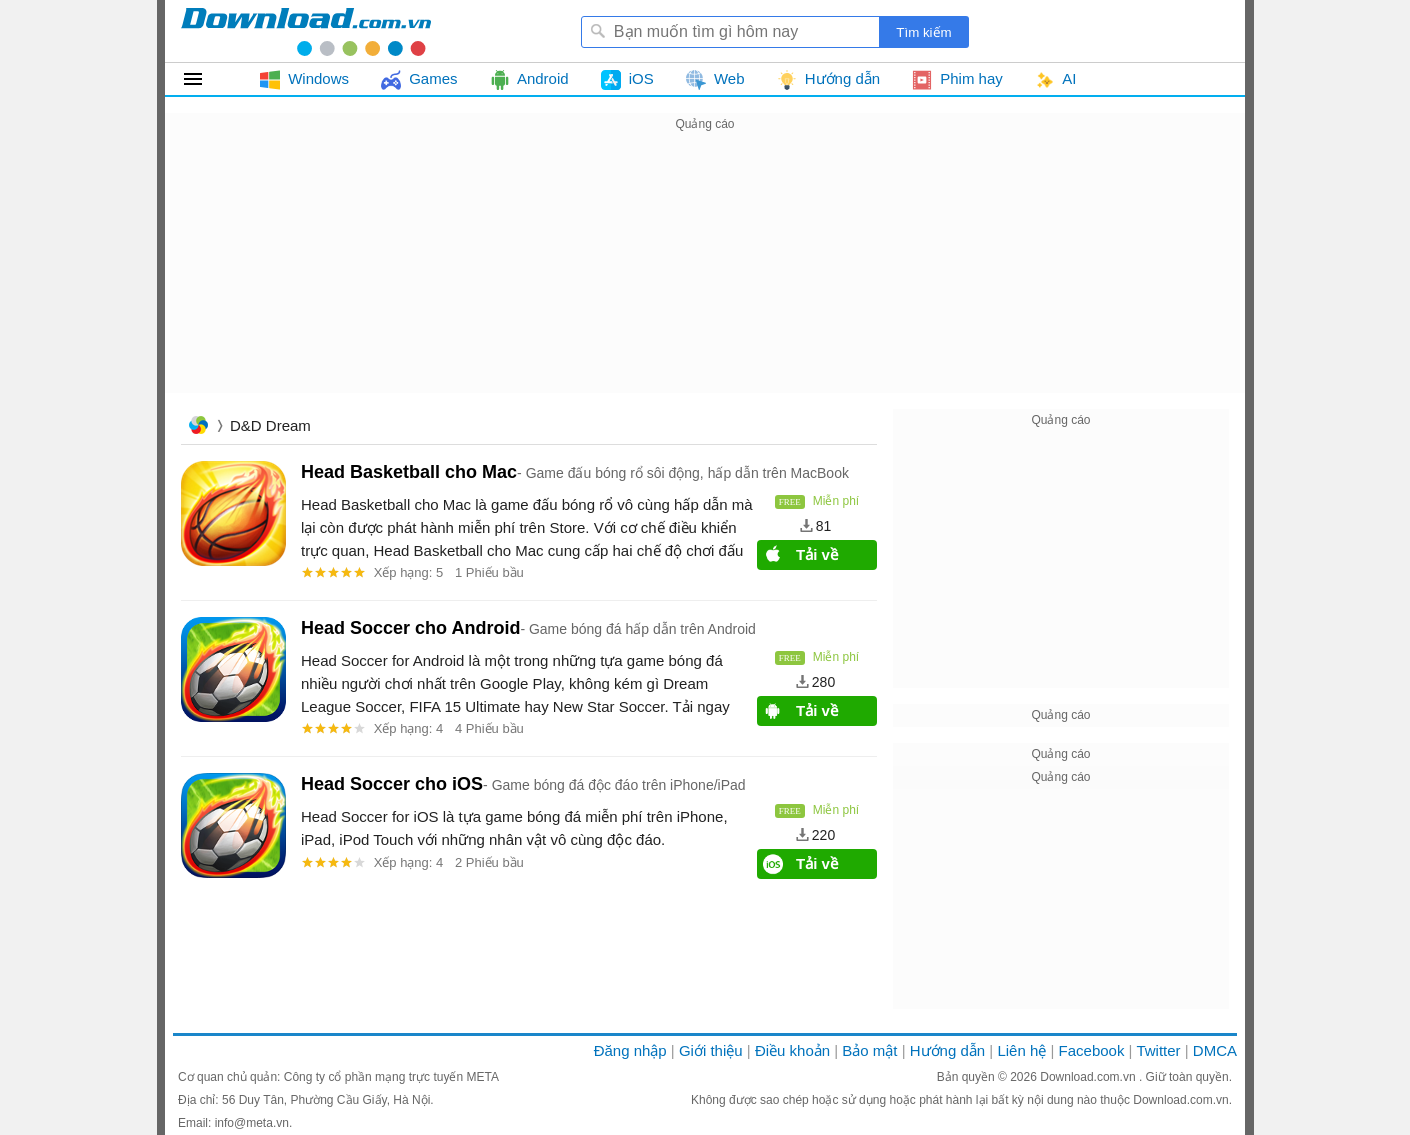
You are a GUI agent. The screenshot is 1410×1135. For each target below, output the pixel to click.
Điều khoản (792, 1050)
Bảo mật (869, 1050)
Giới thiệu (711, 1050)
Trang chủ (198, 427)
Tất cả (204, 79)
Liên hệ (1021, 1050)
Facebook (1092, 1050)
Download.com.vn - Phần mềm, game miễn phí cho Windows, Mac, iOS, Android (306, 31)
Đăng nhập (630, 1050)
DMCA (1215, 1050)
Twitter (1158, 1050)
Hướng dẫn (947, 1050)
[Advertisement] (705, 276)
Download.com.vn (1089, 1077)
